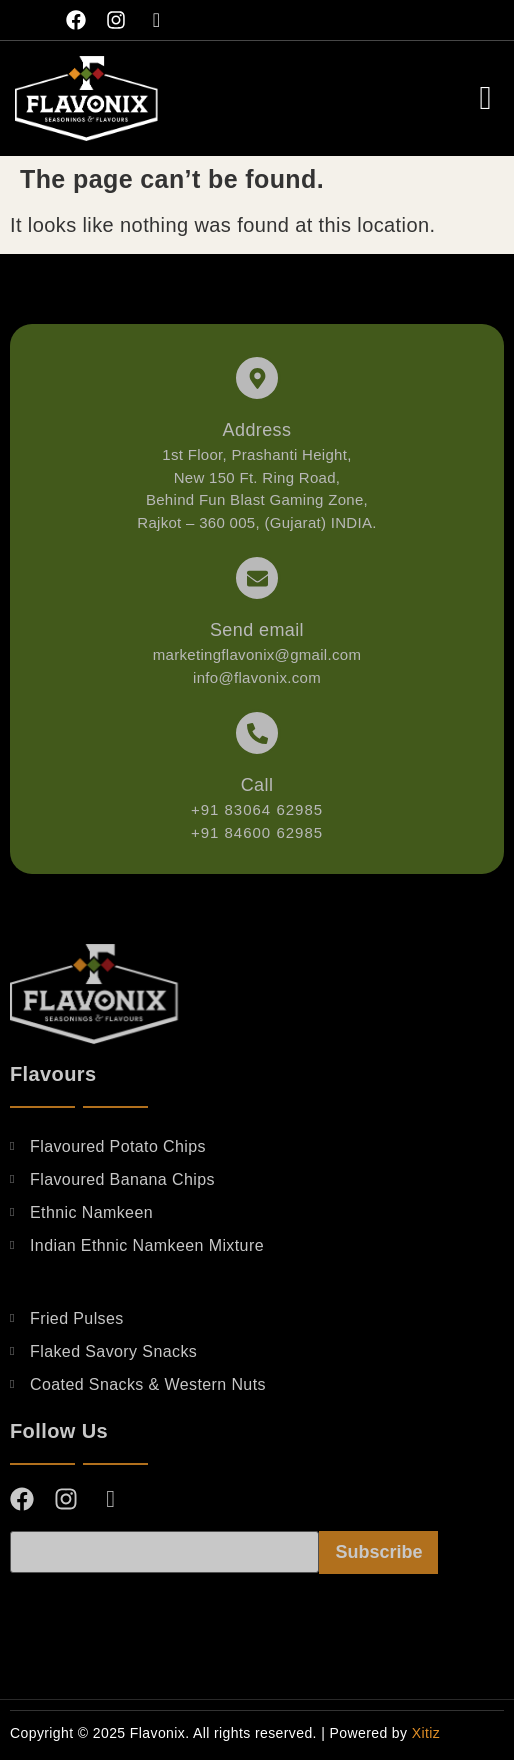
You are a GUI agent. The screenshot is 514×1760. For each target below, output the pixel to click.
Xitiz (426, 1733)
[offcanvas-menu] (486, 98)
